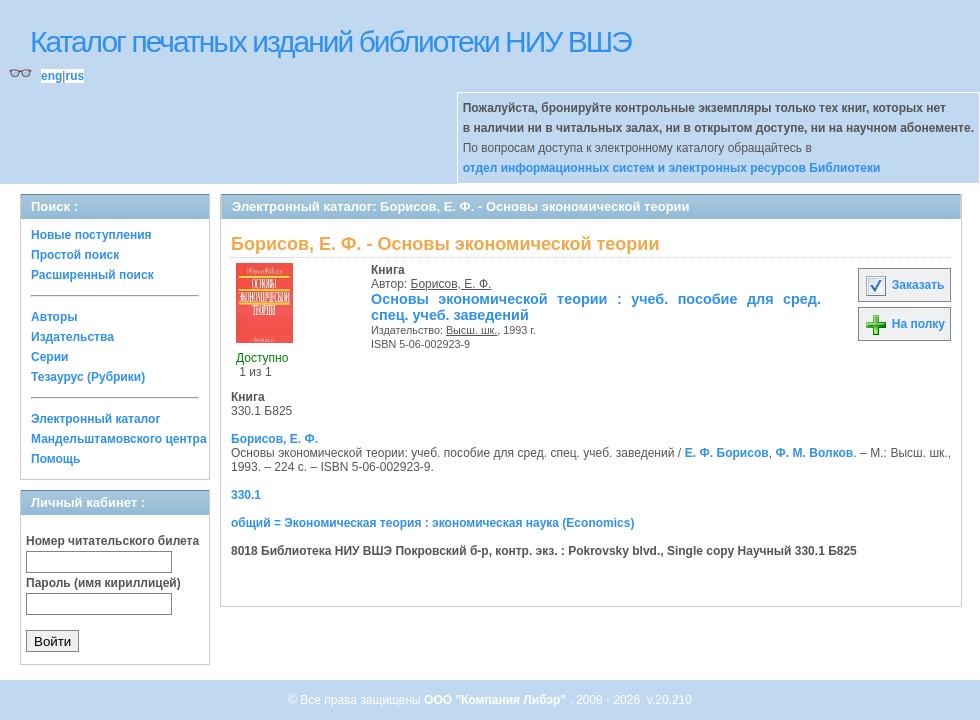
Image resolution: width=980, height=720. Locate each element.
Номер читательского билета (112, 541)
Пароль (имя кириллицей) (103, 583)
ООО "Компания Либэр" (496, 700)
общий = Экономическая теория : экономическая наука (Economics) (432, 523)
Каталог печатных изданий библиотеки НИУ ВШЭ (330, 41)
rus (74, 76)
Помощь (55, 459)
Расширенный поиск (92, 275)
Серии (49, 357)
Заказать (904, 285)
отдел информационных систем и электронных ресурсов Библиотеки (672, 168)
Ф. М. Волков (814, 453)
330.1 (246, 495)
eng (51, 76)
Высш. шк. (471, 330)
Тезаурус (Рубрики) (88, 377)
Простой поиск (75, 255)
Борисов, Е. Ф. (451, 284)
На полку (904, 324)
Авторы (54, 317)
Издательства (72, 337)
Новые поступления (91, 235)
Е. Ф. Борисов (727, 453)
